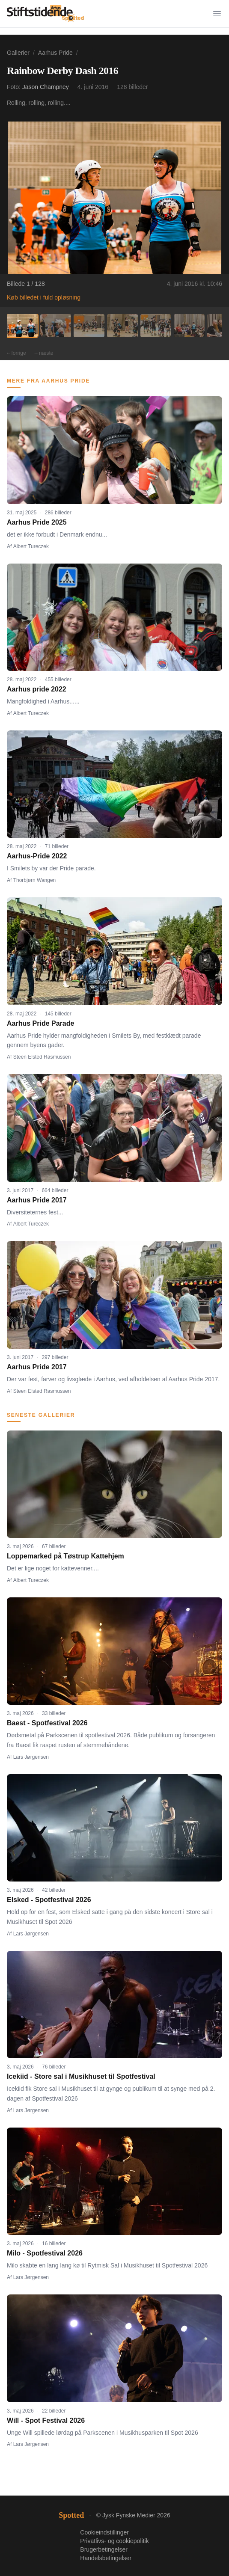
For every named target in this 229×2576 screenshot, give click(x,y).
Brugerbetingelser (104, 2549)
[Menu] (217, 13)
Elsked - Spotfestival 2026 (49, 1899)
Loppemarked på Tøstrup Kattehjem (65, 1556)
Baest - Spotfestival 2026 (47, 1723)
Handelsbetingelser (105, 2558)
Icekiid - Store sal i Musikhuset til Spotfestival (81, 2076)
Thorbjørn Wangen (34, 880)
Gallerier (18, 52)
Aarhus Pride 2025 (37, 522)
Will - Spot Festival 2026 (46, 2420)
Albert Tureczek (31, 546)
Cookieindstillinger (104, 2532)
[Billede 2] (55, 325)
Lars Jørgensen (31, 1757)
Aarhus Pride (55, 52)
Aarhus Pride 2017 (37, 1200)
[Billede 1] (22, 325)
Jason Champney (45, 86)
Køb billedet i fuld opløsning (43, 297)
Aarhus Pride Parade (40, 1023)
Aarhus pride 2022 (36, 689)
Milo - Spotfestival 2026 (45, 2253)
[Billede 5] (155, 325)
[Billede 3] (89, 325)
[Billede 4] (122, 325)
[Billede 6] (189, 325)
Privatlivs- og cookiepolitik (114, 2540)
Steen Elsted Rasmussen (42, 1057)
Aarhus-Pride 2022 (37, 856)
